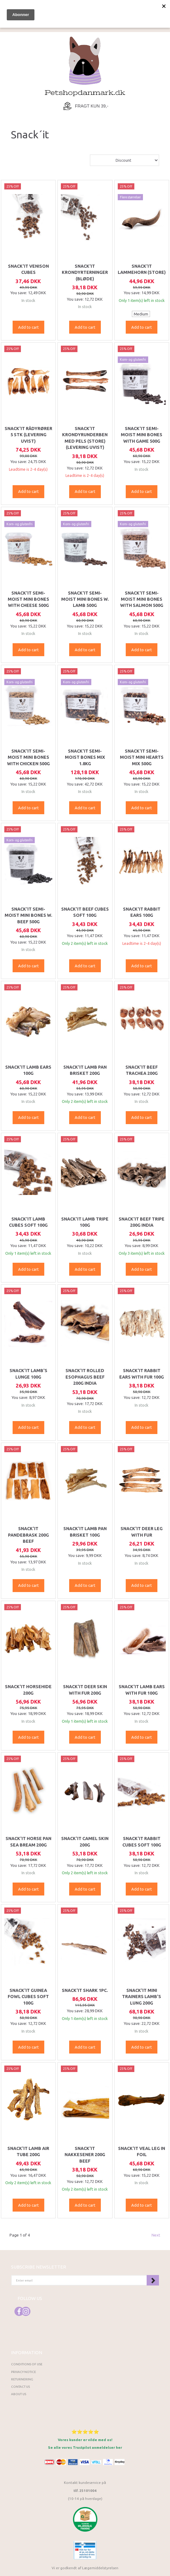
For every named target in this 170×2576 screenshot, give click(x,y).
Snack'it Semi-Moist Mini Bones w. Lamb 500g (85, 599)
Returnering (22, 2379)
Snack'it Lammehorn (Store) (142, 269)
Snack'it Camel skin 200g (85, 1841)
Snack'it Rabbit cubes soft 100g (141, 1841)
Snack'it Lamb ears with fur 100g (142, 1689)
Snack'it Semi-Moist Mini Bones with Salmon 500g (141, 599)
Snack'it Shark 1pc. (85, 1990)
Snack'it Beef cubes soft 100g (85, 912)
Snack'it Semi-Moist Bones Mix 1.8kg (85, 757)
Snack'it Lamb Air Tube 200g (28, 2151)
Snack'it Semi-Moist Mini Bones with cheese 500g (28, 599)
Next (156, 2235)
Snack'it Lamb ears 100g (28, 1070)
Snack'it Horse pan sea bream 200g (28, 1841)
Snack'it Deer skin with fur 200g (85, 1689)
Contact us (20, 2386)
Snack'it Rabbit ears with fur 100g (141, 1373)
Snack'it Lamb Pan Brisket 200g (85, 1070)
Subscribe (153, 2280)
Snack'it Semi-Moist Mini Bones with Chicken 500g (28, 757)
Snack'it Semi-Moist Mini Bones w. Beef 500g (28, 915)
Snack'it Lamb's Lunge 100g (28, 1373)
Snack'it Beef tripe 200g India (141, 1222)
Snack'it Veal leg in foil (141, 2151)
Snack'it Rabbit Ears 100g (141, 912)
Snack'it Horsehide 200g (28, 1689)
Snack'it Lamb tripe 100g (85, 1222)
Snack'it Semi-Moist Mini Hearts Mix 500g (142, 757)
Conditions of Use (26, 2364)
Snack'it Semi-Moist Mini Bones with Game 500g (141, 435)
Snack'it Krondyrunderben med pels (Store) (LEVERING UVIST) (85, 438)
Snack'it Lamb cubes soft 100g (28, 1222)
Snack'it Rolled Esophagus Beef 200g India (85, 1377)
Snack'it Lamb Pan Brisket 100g (85, 1531)
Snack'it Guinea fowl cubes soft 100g (28, 1996)
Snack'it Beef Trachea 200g (141, 1070)
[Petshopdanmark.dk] (85, 65)
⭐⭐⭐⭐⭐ (85, 2431)
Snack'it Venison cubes (28, 269)
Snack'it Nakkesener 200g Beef (85, 2155)
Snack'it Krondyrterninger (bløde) (85, 272)
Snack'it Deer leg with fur (142, 1531)
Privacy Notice (23, 2372)
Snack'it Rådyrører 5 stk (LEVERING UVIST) (28, 435)
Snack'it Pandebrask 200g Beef (28, 1535)
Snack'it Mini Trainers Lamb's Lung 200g (141, 1996)
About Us (18, 2394)
